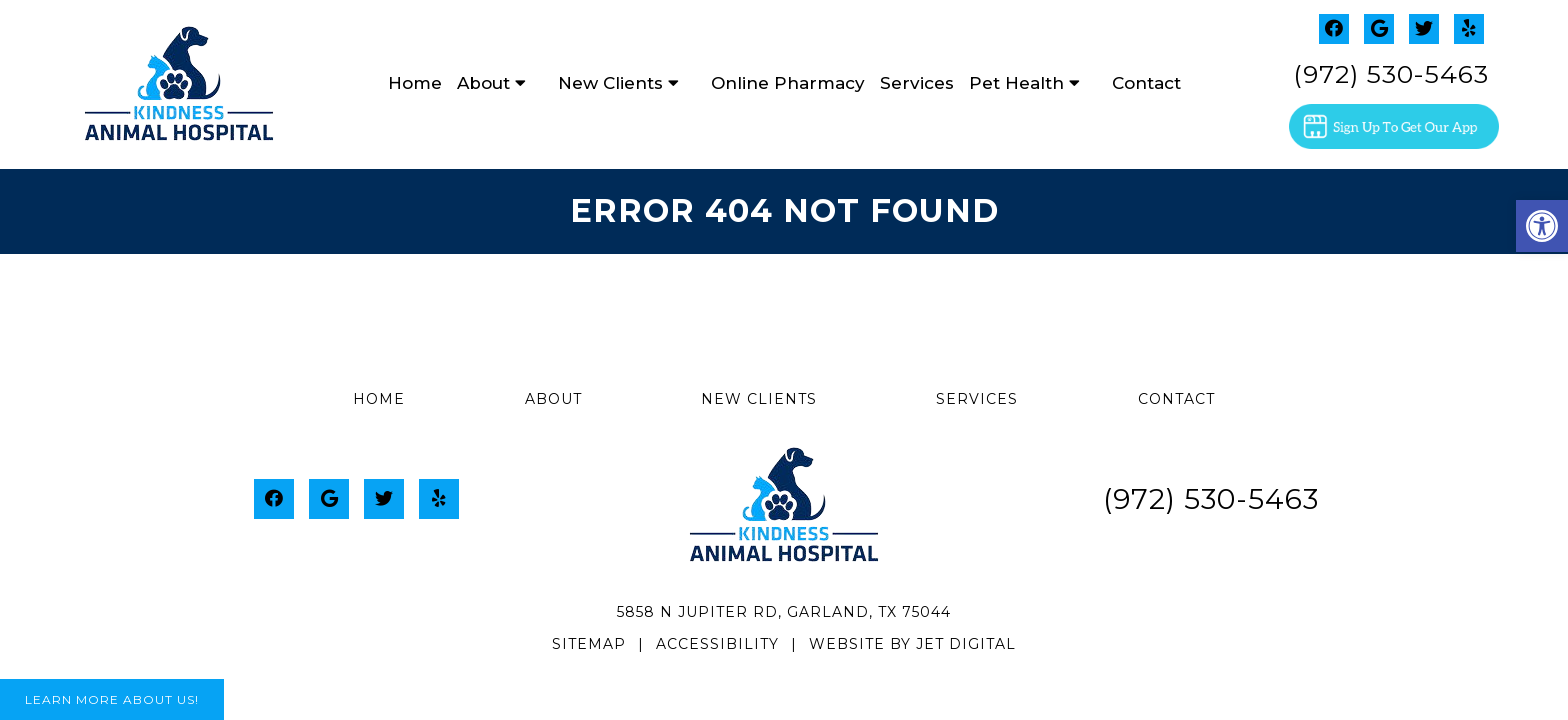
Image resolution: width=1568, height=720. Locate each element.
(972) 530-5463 (1391, 74)
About (483, 83)
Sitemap (589, 644)
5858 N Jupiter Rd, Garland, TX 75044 (784, 612)
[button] (1542, 226)
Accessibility (717, 644)
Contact (1146, 83)
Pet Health (1016, 83)
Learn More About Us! (112, 699)
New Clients (610, 83)
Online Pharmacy (788, 83)
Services (917, 83)
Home (415, 83)
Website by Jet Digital (912, 644)
